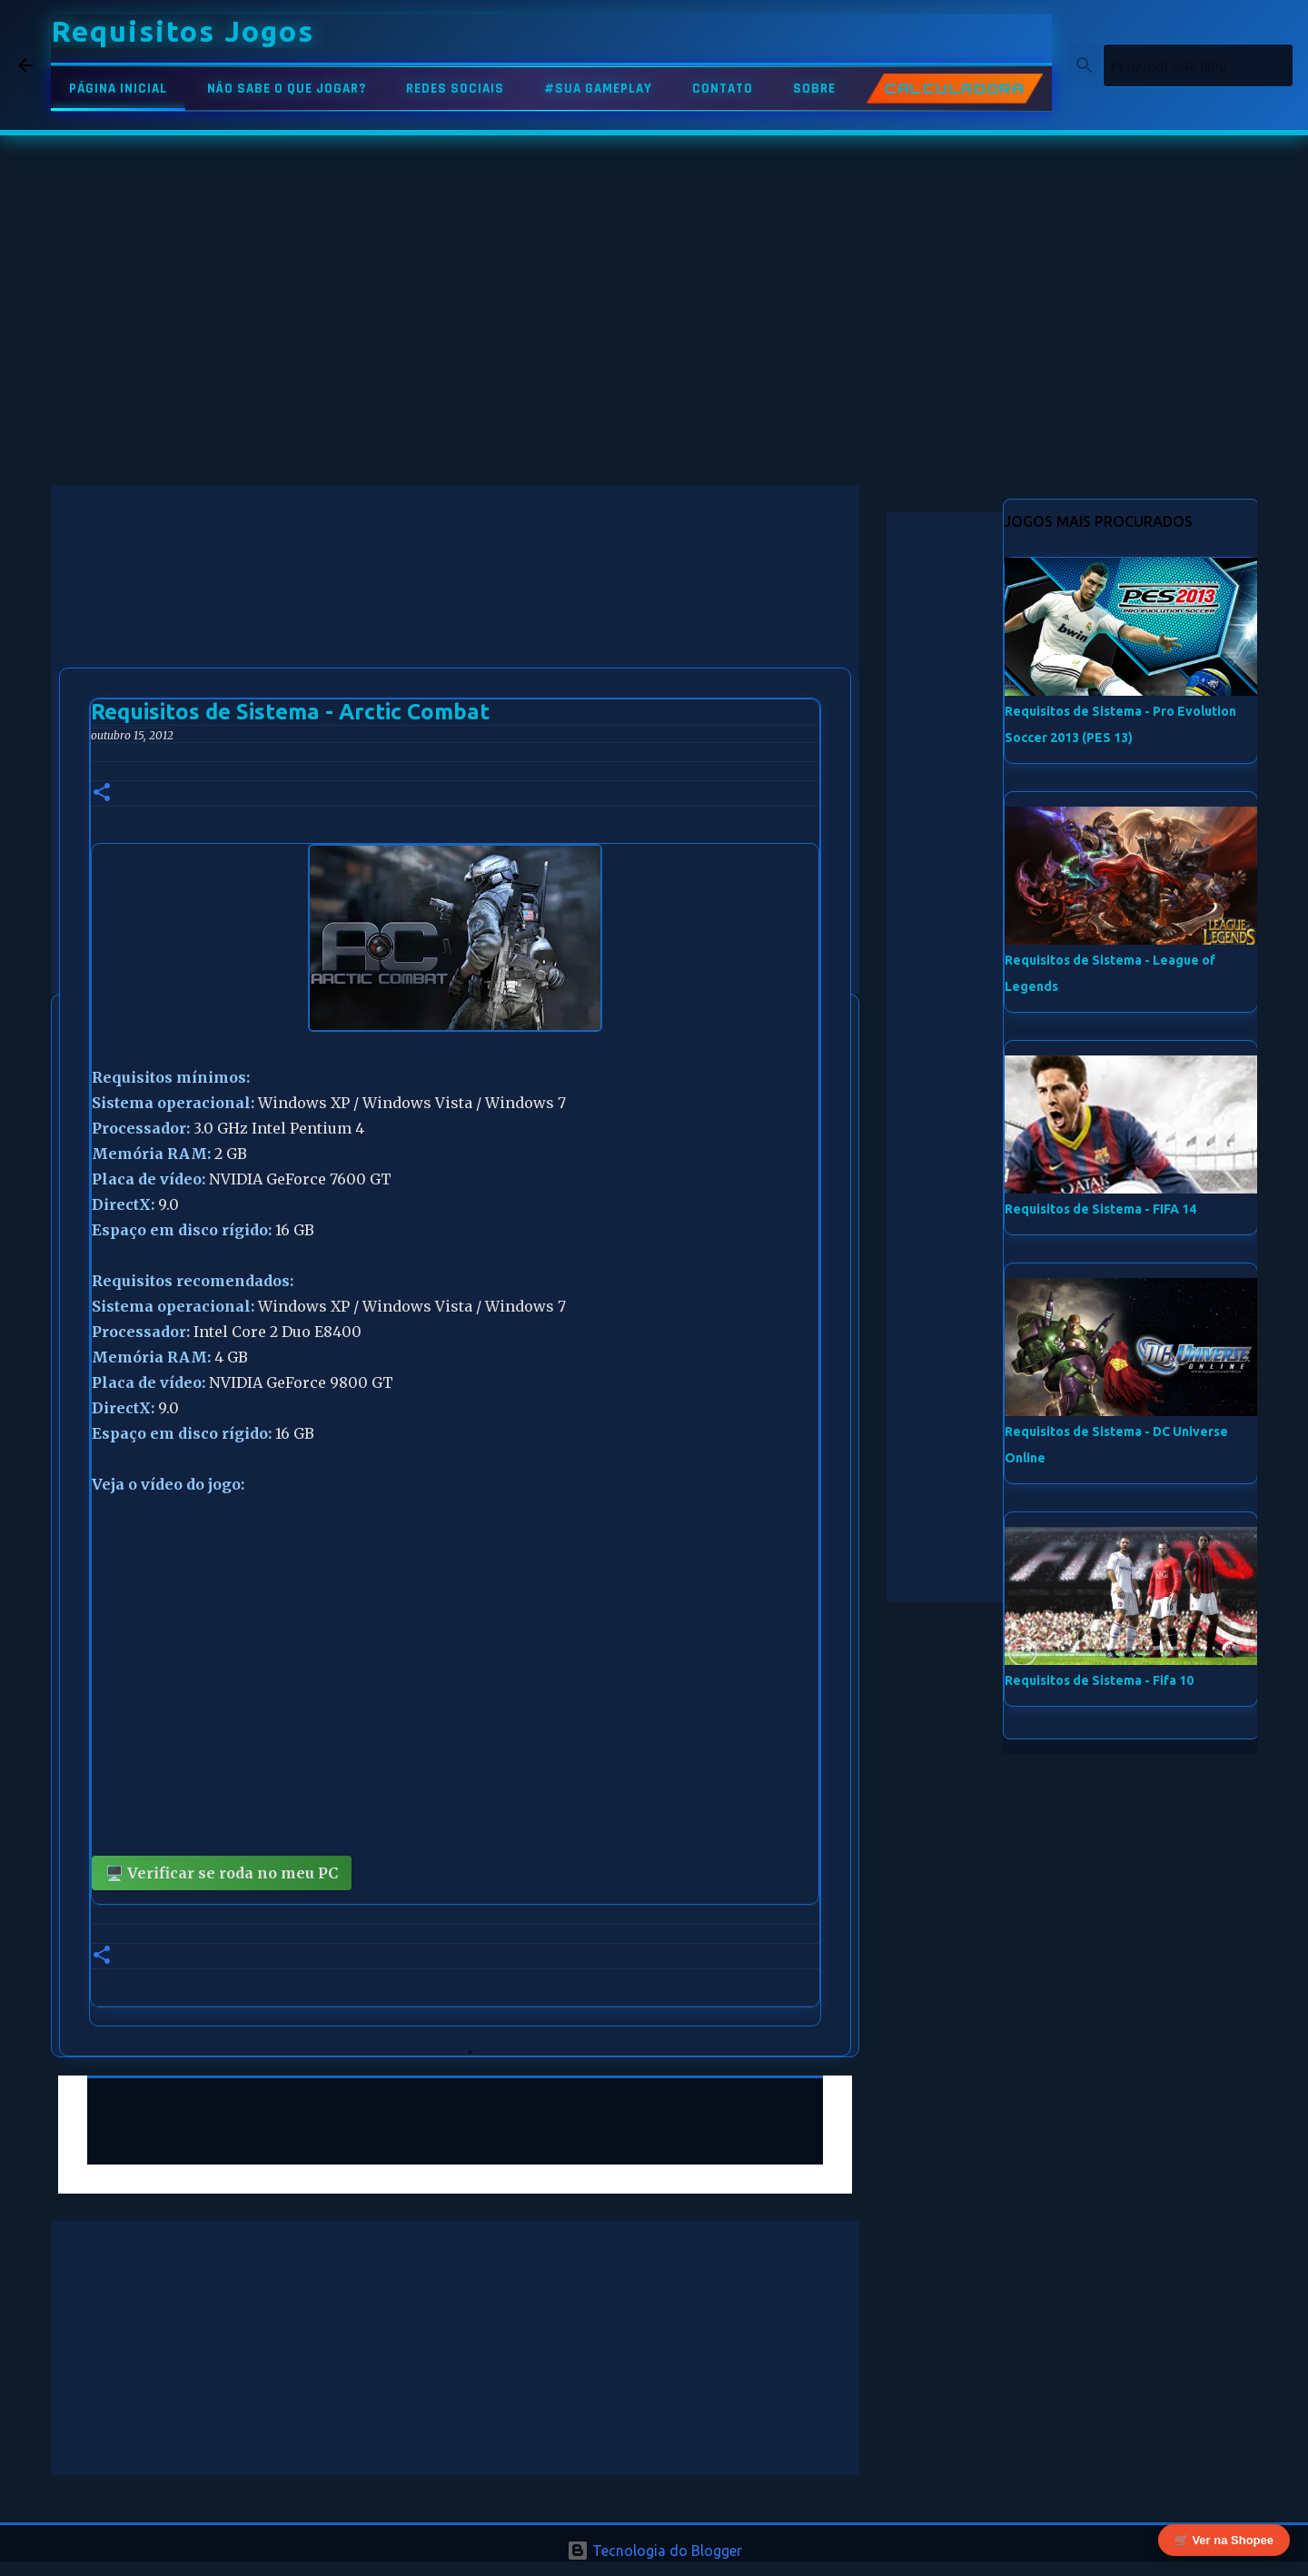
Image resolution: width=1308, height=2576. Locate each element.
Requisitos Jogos (182, 31)
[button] (102, 793)
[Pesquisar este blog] (1198, 65)
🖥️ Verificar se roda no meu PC (221, 1873)
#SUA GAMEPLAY (598, 88)
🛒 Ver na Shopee (1223, 2538)
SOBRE (814, 88)
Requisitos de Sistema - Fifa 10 (1099, 1680)
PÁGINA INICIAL (118, 88)
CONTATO (722, 88)
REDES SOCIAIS (455, 88)
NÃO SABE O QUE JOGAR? (286, 88)
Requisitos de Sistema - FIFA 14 (1100, 1209)
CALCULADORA (954, 89)
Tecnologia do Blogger (654, 2550)
